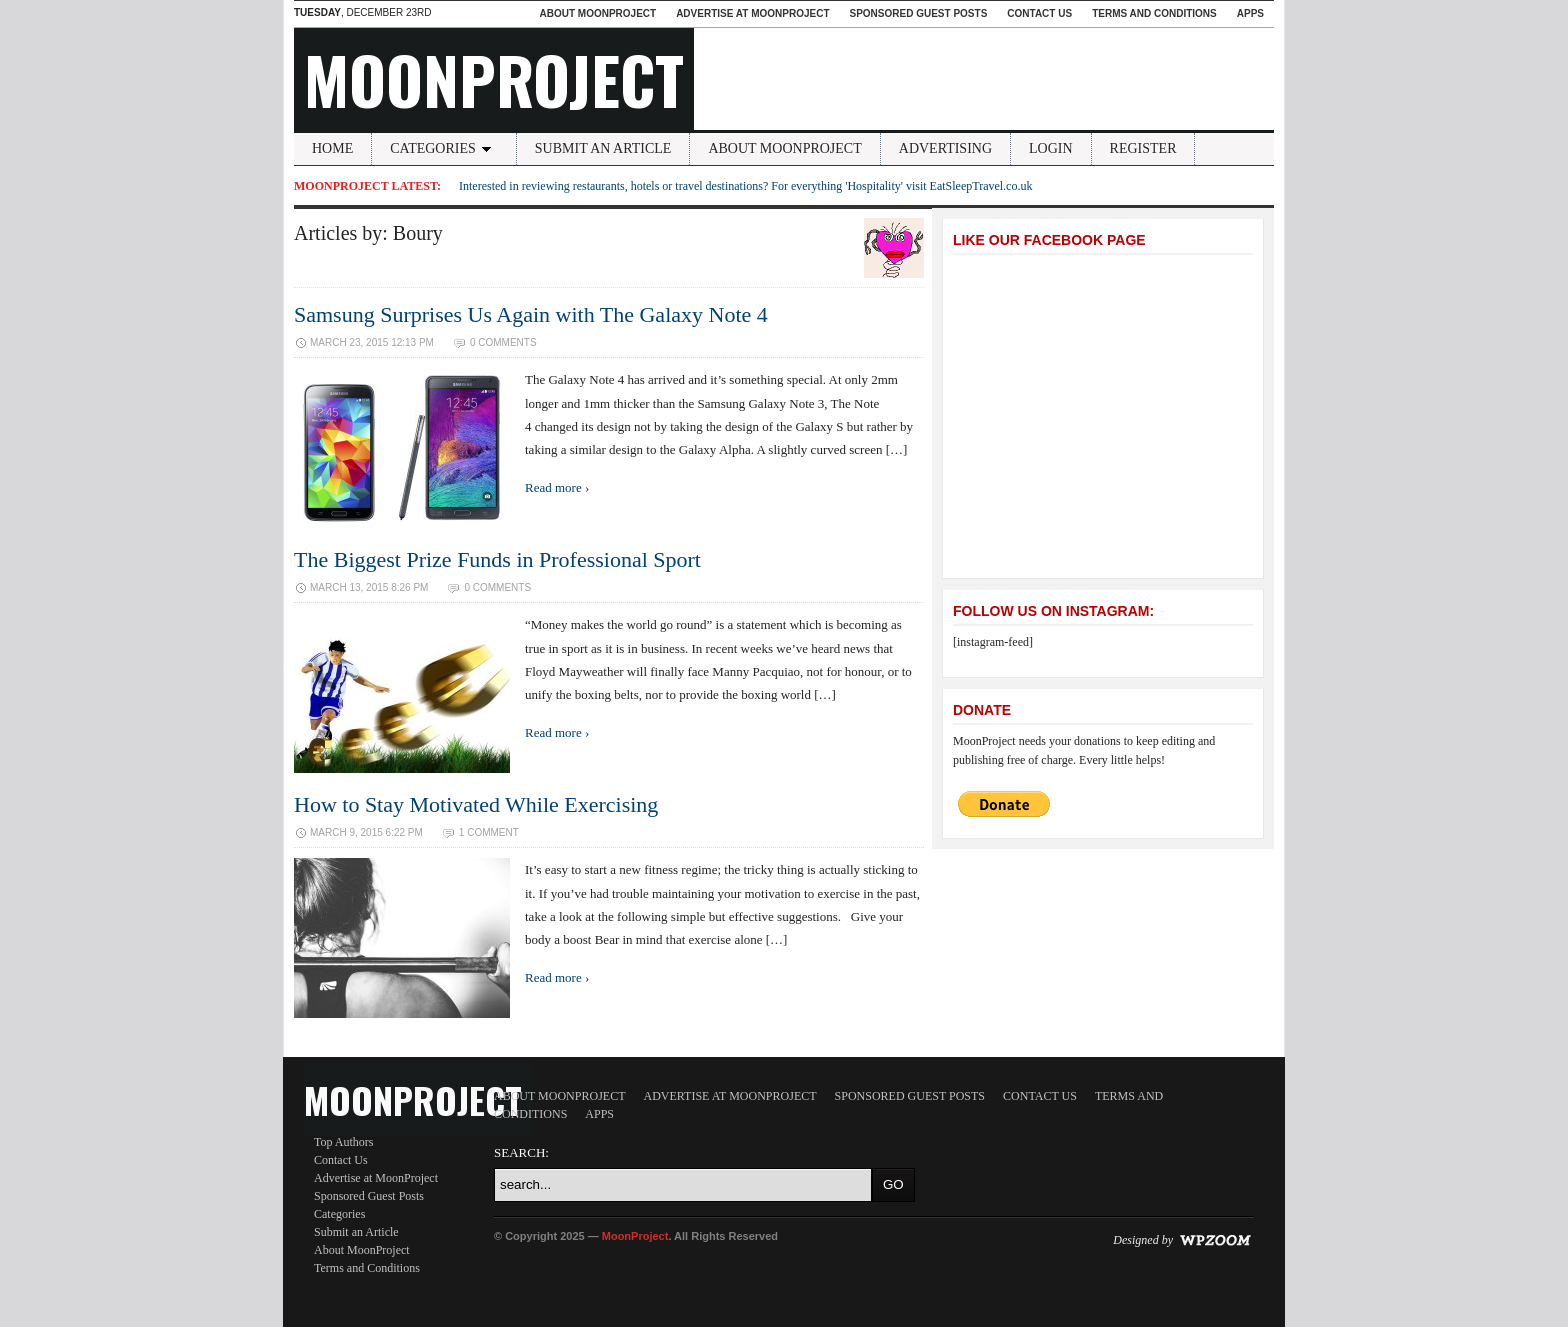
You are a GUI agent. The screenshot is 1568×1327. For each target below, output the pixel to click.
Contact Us (1039, 13)
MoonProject (494, 79)
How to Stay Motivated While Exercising (476, 804)
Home (332, 148)
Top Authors (344, 1142)
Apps (1250, 13)
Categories (444, 148)
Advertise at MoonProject (752, 13)
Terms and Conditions (1154, 13)
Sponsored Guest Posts (919, 13)
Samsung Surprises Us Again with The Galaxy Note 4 (531, 314)
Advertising (945, 148)
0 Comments (503, 342)
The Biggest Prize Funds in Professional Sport (497, 559)
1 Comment (489, 832)
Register (1143, 148)
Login (1051, 148)
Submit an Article (603, 148)
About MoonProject (597, 13)
